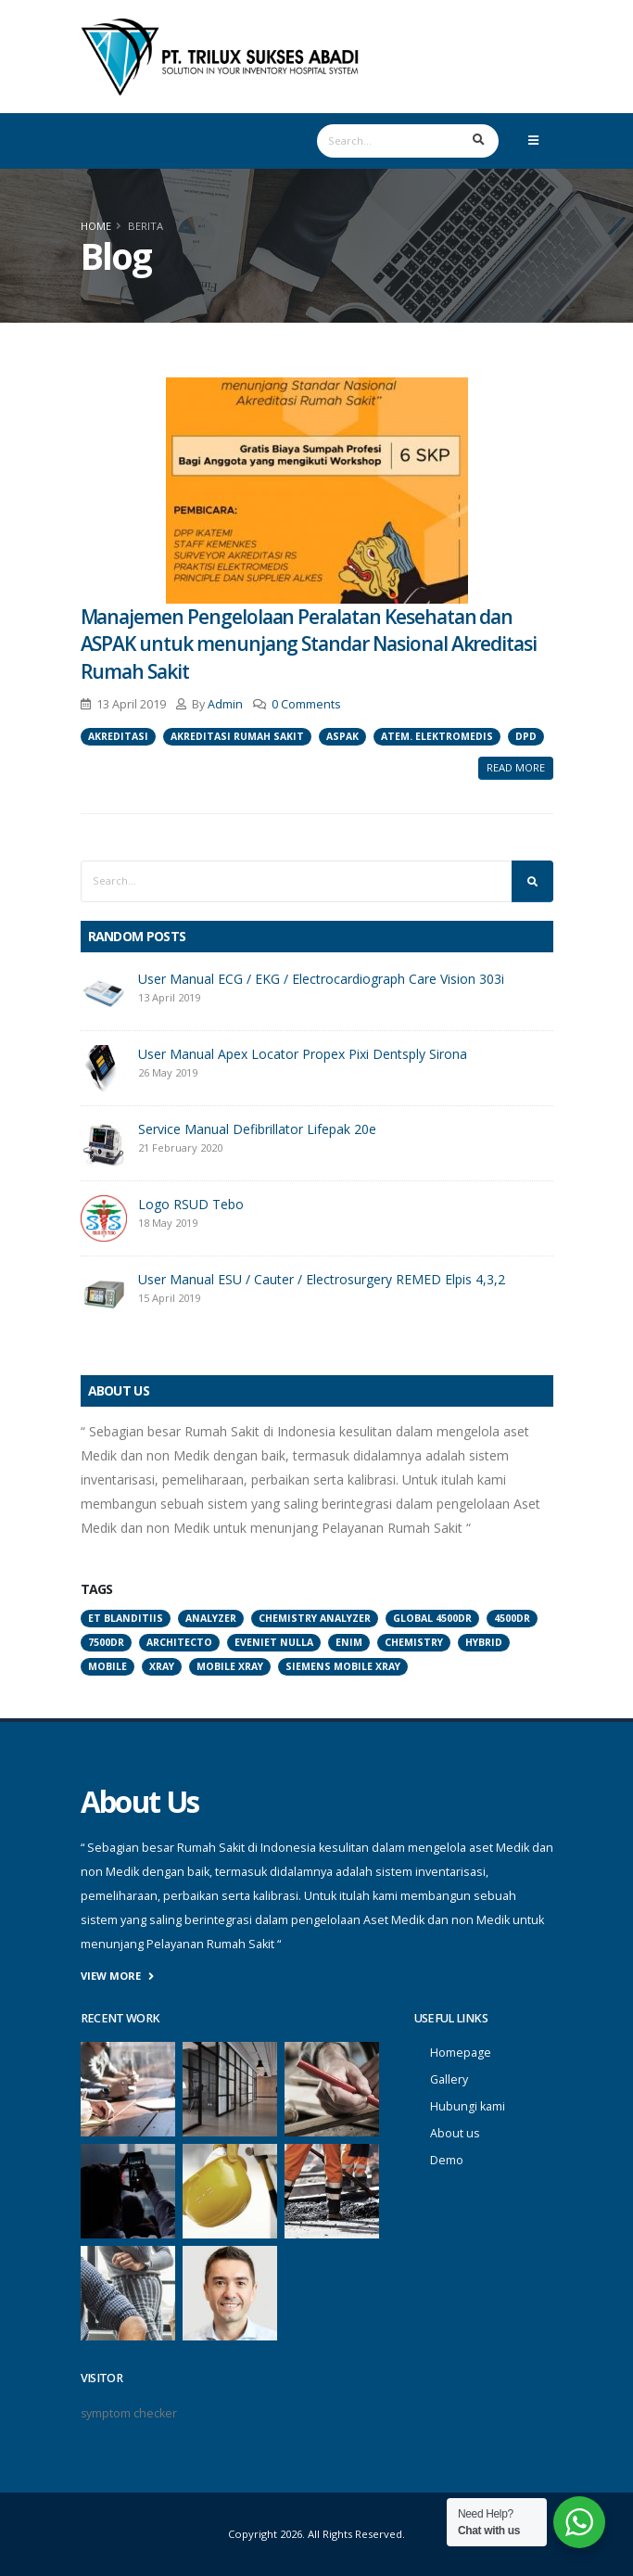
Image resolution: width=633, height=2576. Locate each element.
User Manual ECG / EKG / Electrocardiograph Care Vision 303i (321, 979)
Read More (516, 767)
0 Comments (306, 704)
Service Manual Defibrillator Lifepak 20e (257, 1129)
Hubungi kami (467, 2106)
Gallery (449, 2079)
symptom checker (129, 2413)
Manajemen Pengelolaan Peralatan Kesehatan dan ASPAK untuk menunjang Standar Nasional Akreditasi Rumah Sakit (309, 644)
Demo (446, 2160)
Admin (225, 704)
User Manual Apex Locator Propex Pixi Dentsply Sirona (302, 1054)
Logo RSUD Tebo (191, 1204)
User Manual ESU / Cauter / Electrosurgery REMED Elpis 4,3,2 (321, 1279)
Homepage (460, 2052)
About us (455, 2133)
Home (96, 226)
